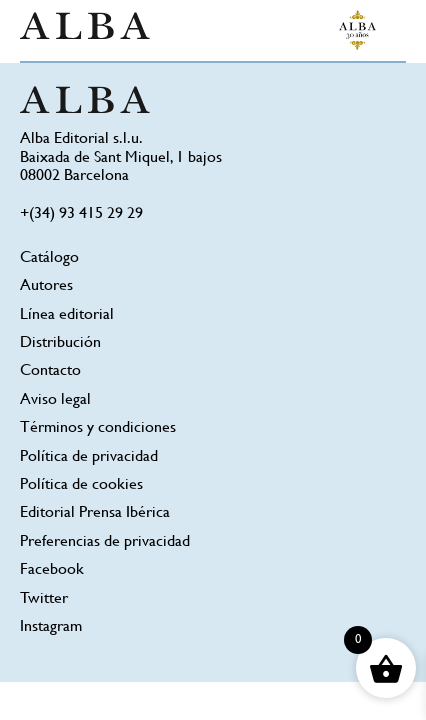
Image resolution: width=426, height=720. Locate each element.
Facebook (52, 570)
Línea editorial (67, 315)
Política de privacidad (89, 457)
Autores (46, 286)
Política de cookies (81, 485)
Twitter (44, 599)
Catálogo (49, 258)
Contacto (50, 371)
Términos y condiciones (98, 428)
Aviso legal (55, 400)
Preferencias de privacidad (105, 542)
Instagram (51, 627)
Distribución (60, 343)
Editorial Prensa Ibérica (95, 513)
